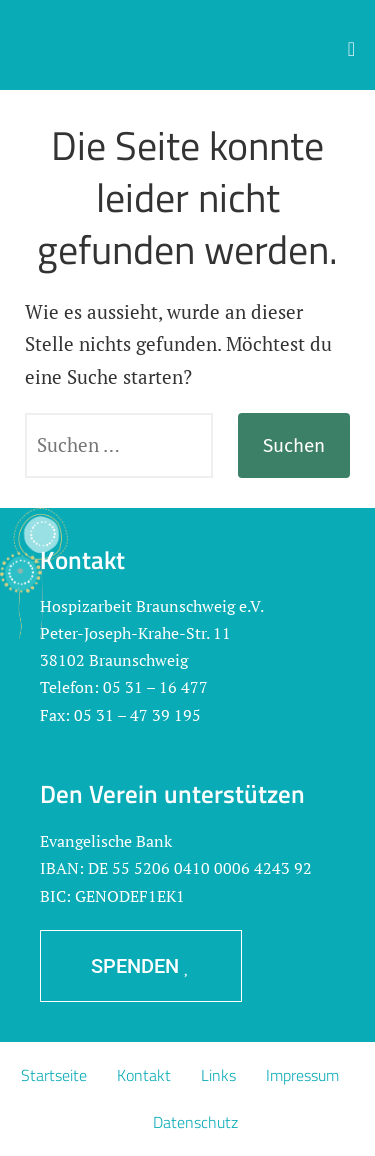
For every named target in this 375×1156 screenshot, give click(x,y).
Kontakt (144, 1075)
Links (218, 1075)
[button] (351, 49)
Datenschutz (195, 1122)
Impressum (302, 1075)
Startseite (54, 1075)
